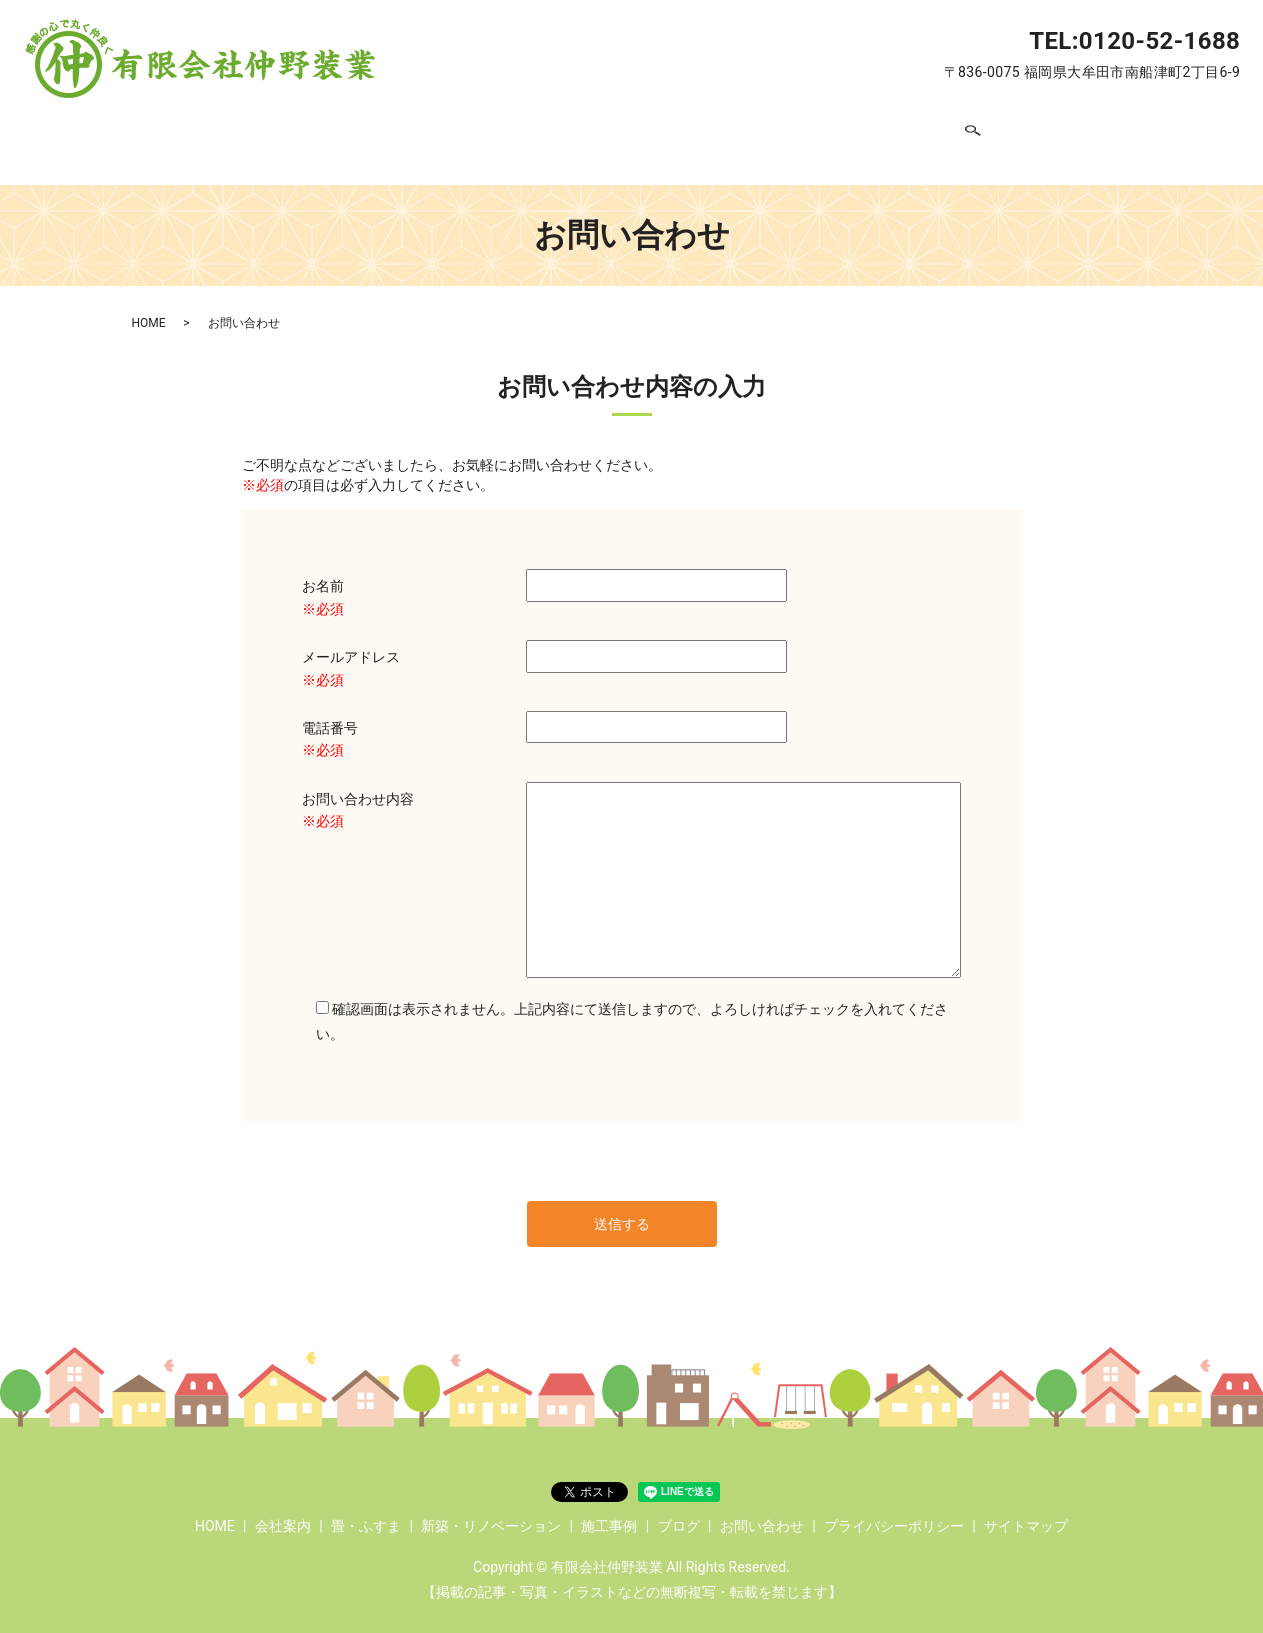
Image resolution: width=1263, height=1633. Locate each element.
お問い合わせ (945, 131)
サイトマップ (1026, 1509)
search (1026, 132)
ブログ (840, 131)
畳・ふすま (453, 131)
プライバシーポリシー (894, 1509)
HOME (260, 131)
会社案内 (348, 131)
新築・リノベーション (606, 131)
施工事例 (751, 131)
